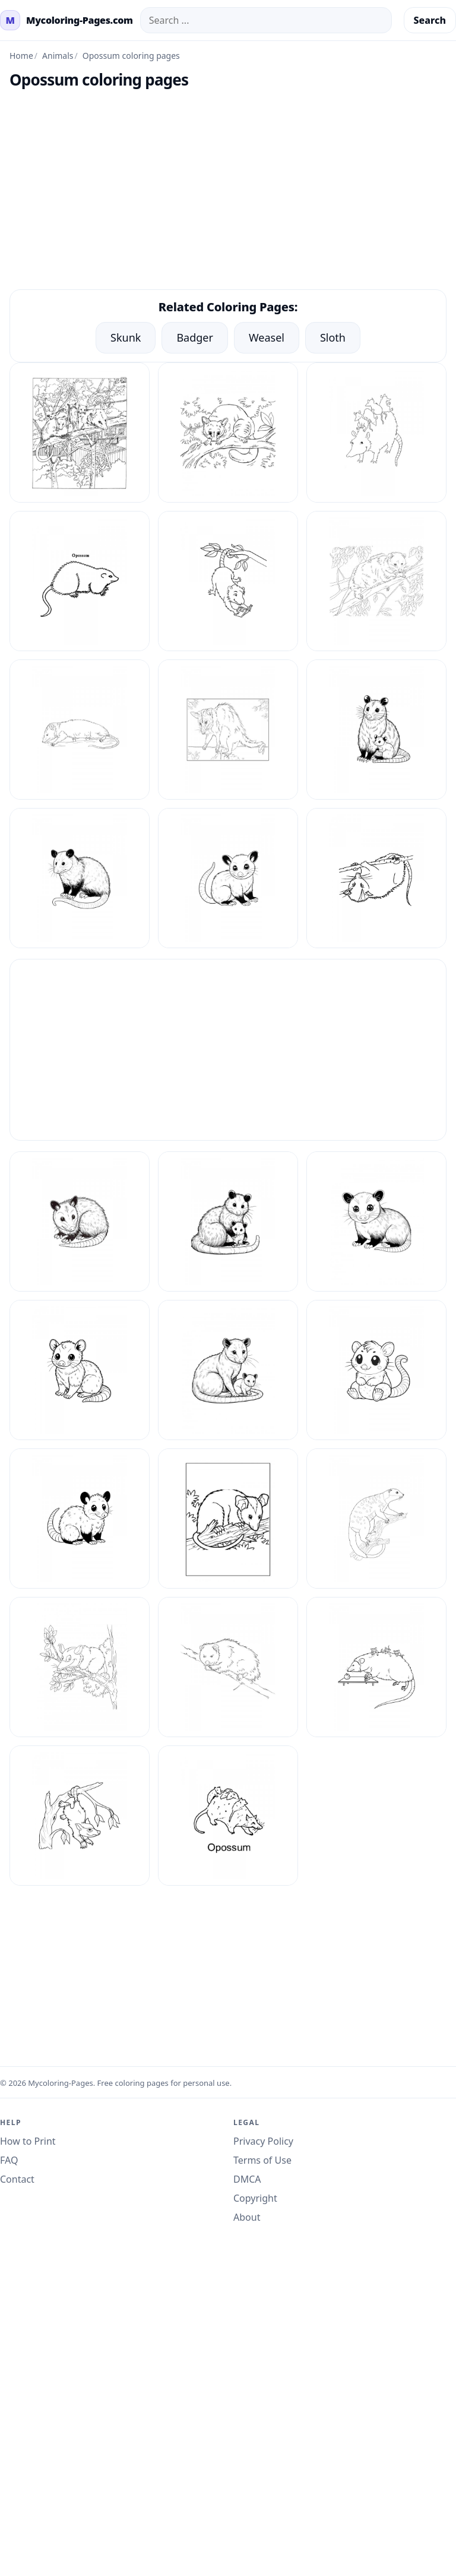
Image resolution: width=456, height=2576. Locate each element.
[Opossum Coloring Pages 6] (228, 1667)
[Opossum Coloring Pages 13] (228, 581)
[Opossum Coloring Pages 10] (228, 432)
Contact (17, 2179)
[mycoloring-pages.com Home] (66, 20)
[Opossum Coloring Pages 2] (376, 878)
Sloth (333, 337)
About (246, 2217)
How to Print (28, 2141)
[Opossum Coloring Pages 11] (376, 432)
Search (430, 20)
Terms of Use (262, 2160)
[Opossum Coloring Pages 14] (376, 581)
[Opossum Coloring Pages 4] (376, 1518)
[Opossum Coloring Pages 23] (80, 1370)
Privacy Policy (263, 2141)
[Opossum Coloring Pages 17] (376, 729)
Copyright (255, 2198)
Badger (194, 337)
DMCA (247, 2179)
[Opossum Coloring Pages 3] (228, 1518)
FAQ (9, 2160)
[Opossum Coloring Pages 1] (80, 432)
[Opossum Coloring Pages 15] (80, 729)
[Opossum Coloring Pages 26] (80, 1518)
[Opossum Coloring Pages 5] (80, 1667)
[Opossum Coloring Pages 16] (228, 729)
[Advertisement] (228, 195)
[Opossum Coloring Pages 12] (80, 581)
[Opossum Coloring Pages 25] (376, 1370)
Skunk (125, 337)
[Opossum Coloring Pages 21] (228, 1221)
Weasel (266, 337)
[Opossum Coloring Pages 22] (376, 1221)
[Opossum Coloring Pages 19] (228, 878)
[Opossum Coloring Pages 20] (80, 1221)
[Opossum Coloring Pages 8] (80, 1815)
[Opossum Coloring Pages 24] (228, 1370)
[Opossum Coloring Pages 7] (376, 1667)
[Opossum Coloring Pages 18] (80, 878)
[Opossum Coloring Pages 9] (228, 1815)
